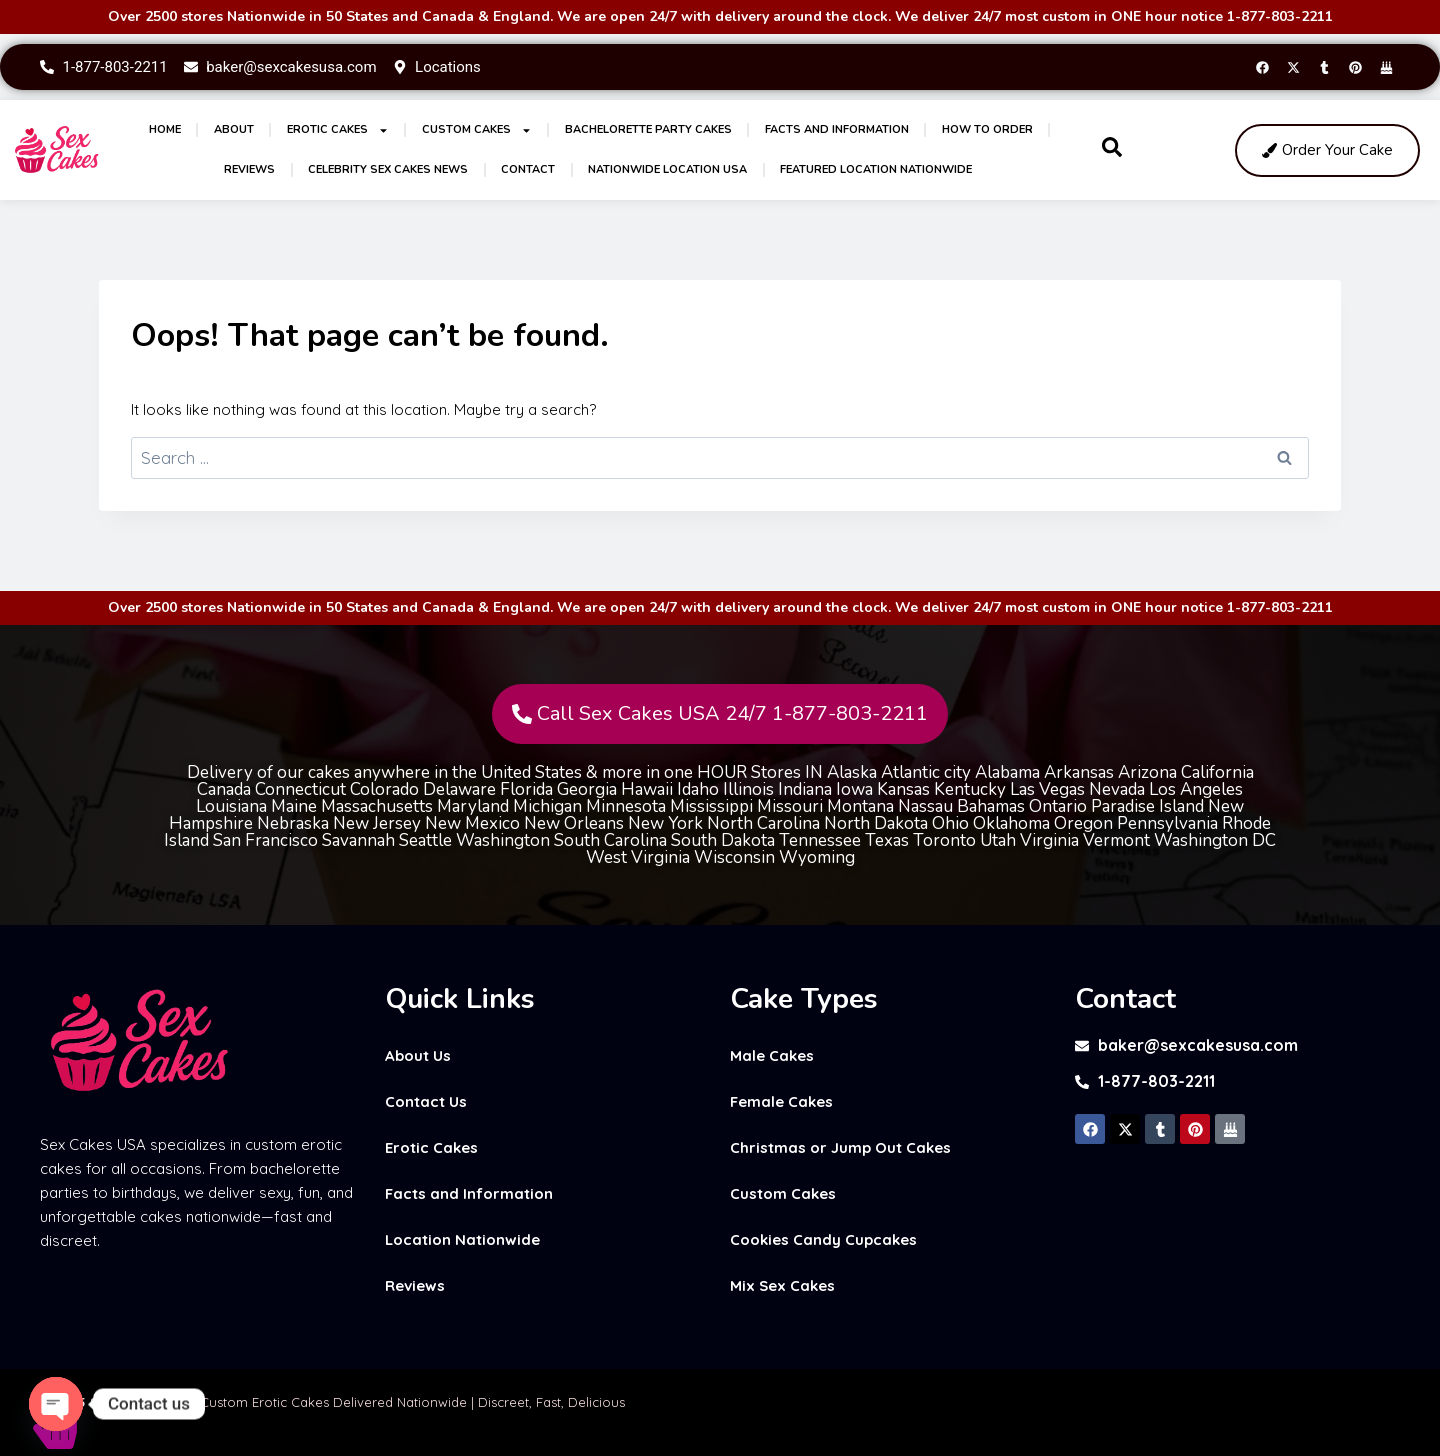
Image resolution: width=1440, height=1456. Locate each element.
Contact (528, 169)
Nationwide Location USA (667, 169)
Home (165, 129)
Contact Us (426, 1101)
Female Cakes (781, 1101)
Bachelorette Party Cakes (648, 129)
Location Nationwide (462, 1239)
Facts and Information (837, 129)
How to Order (987, 129)
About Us (418, 1055)
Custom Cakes (477, 130)
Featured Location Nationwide (876, 169)
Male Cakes (772, 1055)
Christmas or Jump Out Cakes (840, 1147)
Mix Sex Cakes (782, 1285)
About (234, 129)
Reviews (249, 169)
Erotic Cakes (338, 130)
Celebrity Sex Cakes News (388, 169)
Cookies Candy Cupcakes (823, 1239)
